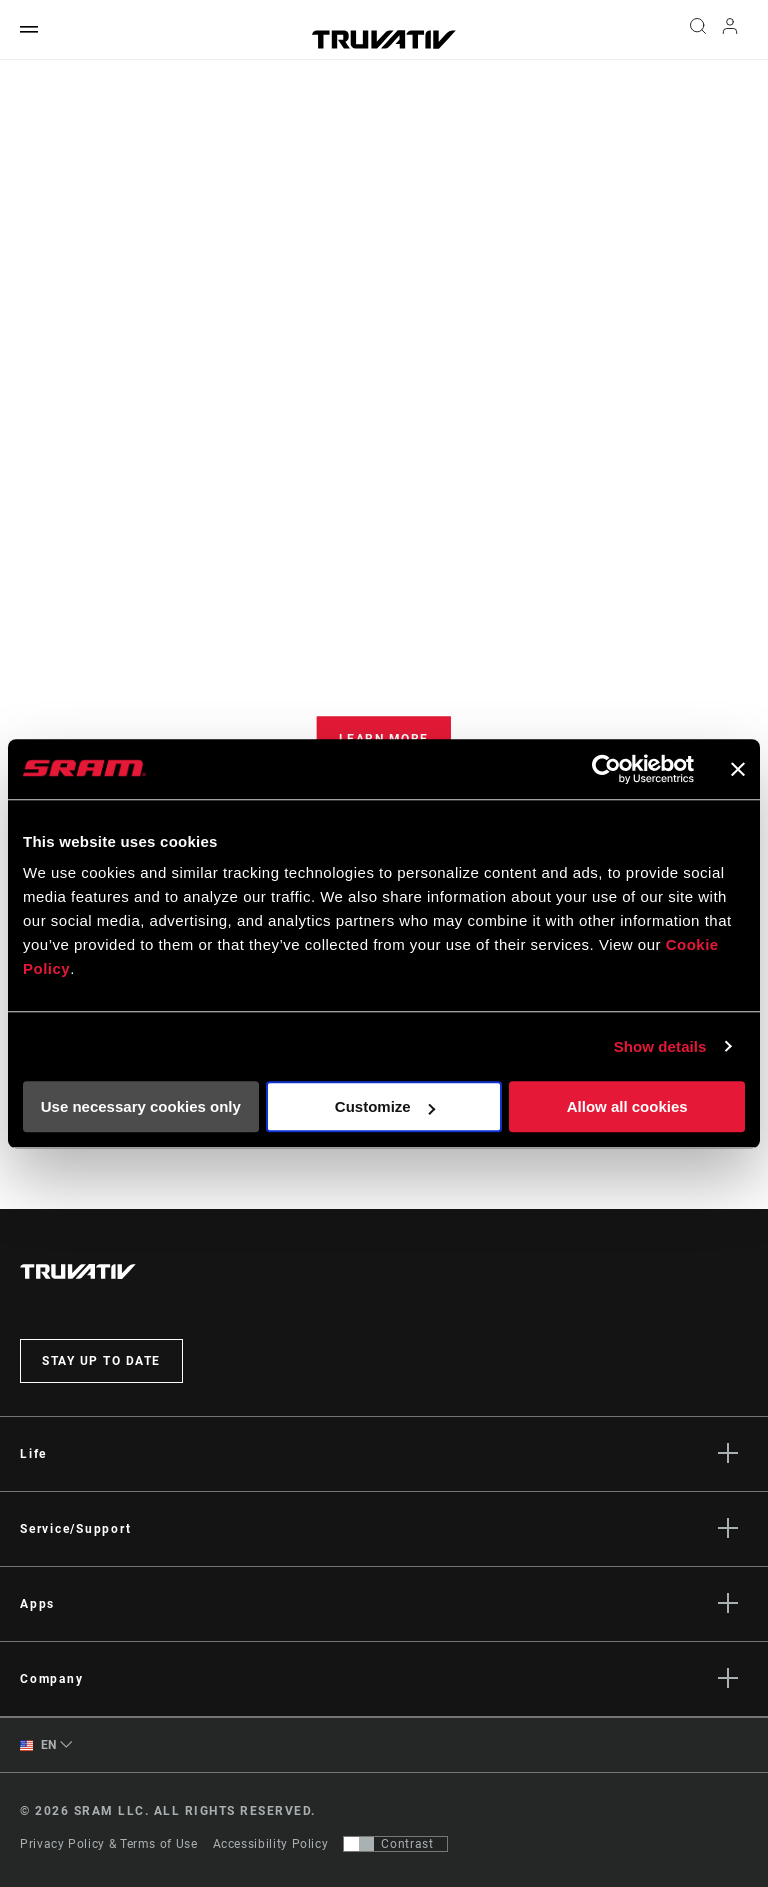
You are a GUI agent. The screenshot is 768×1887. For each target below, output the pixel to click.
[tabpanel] (384, 674)
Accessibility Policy (271, 1844)
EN (38, 1745)
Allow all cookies (627, 1106)
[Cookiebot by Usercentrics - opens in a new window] (606, 769)
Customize (385, 1106)
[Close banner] (738, 769)
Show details (660, 1046)
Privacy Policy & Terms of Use (109, 1844)
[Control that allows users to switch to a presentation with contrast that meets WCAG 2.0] (395, 1844)
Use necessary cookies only (141, 1106)
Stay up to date (101, 1361)
